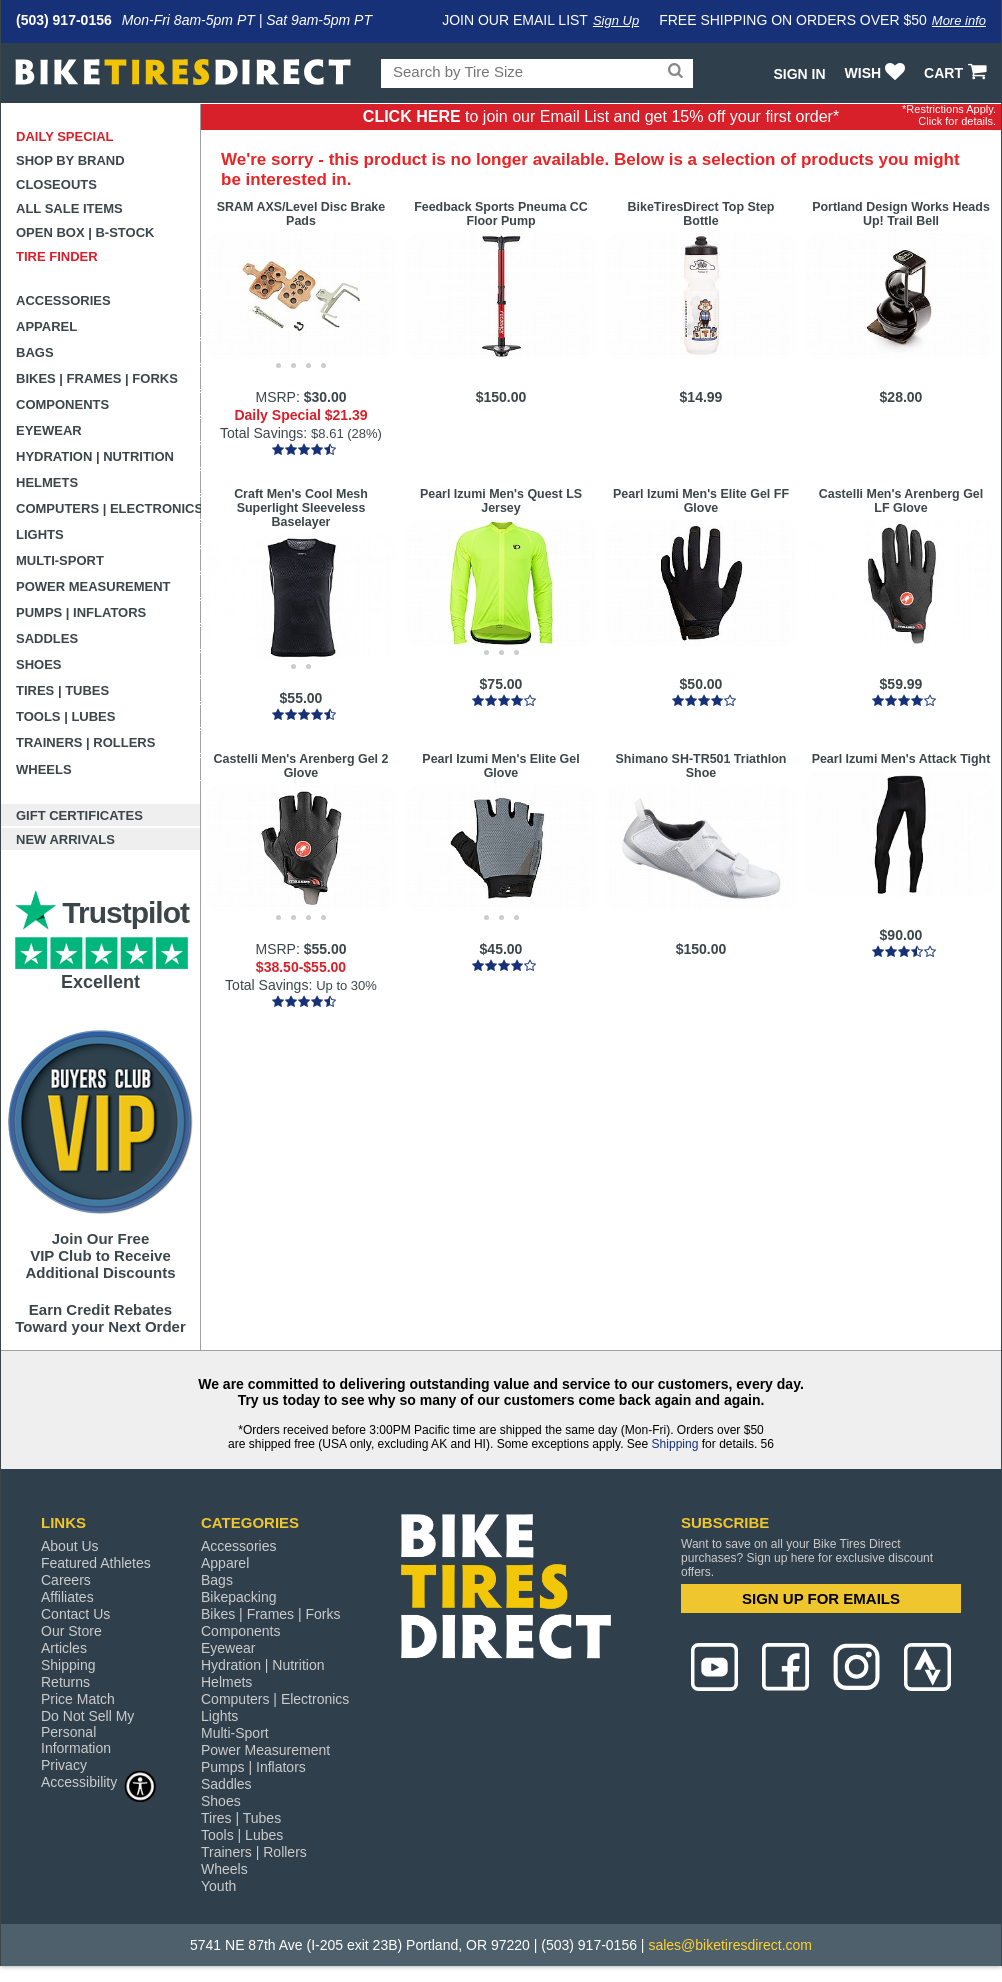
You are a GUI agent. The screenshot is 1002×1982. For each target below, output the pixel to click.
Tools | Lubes (65, 716)
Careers (66, 1580)
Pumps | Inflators (81, 612)
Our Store (71, 1631)
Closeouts (56, 184)
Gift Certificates (79, 815)
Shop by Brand (70, 160)
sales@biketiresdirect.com (730, 1945)
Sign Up (616, 20)
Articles (64, 1648)
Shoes (39, 664)
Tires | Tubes (62, 690)
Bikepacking (239, 1597)
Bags (35, 352)
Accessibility (99, 1781)
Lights (40, 534)
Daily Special (65, 136)
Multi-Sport (60, 560)
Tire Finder (57, 256)
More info (959, 20)
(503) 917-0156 (64, 20)
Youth (218, 1886)
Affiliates (67, 1597)
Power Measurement (93, 586)
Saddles (47, 638)
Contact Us (75, 1614)
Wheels (44, 769)
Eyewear (49, 430)
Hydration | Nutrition (95, 456)
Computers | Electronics (108, 508)
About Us (70, 1546)
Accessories (63, 300)
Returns (65, 1682)
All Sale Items (69, 208)
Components (62, 404)
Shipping (675, 1444)
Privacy (64, 1765)
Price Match (78, 1699)
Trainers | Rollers (85, 742)
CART (957, 73)
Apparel (46, 326)
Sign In (799, 74)
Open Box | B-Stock (85, 232)
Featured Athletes (96, 1563)
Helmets (47, 482)
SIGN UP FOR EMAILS (821, 1598)
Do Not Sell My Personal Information (87, 1732)
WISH (877, 73)
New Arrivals (65, 839)
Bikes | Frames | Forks (97, 378)
